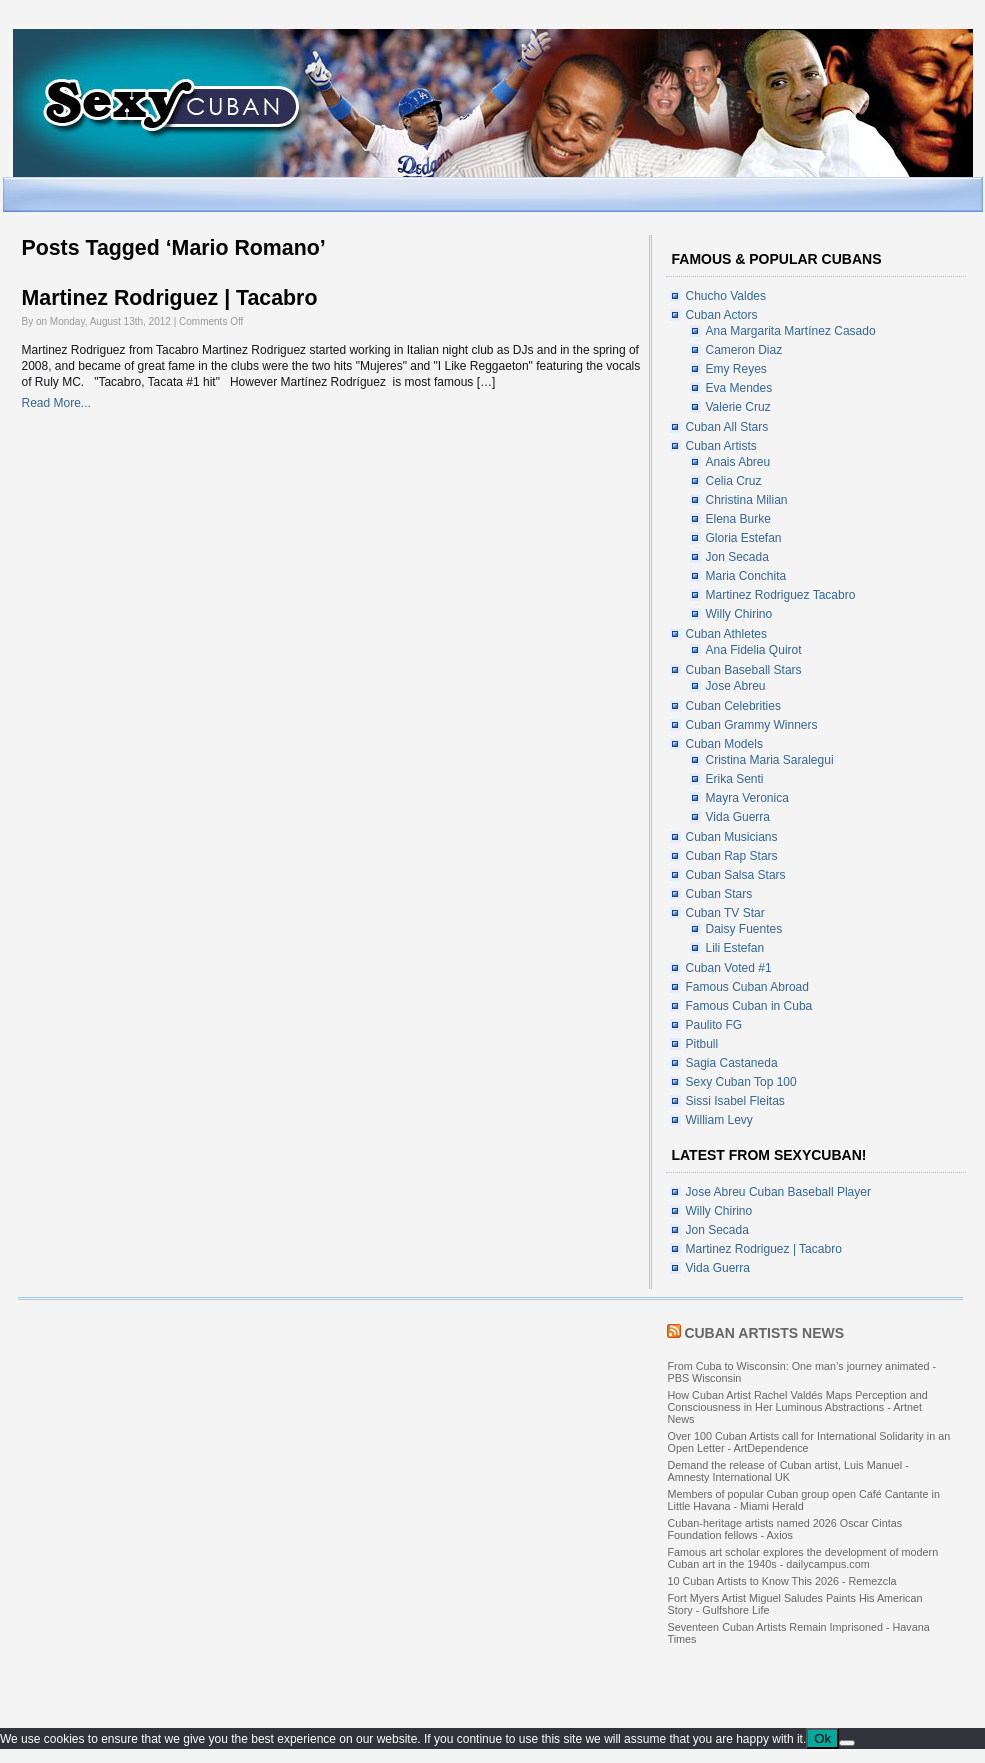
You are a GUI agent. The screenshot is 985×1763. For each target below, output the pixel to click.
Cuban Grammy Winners (752, 725)
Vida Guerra (738, 817)
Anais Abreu (738, 462)
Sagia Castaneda (732, 1063)
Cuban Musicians (732, 837)
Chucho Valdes (726, 296)
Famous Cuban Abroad (747, 987)
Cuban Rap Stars (732, 856)
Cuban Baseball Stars (744, 670)
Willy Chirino (739, 614)
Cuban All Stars (727, 427)
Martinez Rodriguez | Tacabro (170, 298)
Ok (822, 1738)
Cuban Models (724, 744)
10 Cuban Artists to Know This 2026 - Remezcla (782, 1581)
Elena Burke (738, 519)
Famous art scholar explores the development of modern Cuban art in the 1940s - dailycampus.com (803, 1558)
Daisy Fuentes (744, 929)
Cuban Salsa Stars (736, 875)
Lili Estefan (735, 948)
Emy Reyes (736, 369)
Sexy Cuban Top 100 (741, 1082)
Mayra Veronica (747, 798)
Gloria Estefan (744, 538)
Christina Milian (747, 500)
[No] (847, 1743)
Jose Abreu (736, 686)
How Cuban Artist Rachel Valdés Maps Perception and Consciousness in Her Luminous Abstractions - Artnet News (798, 1407)
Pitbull (702, 1044)
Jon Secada (737, 557)
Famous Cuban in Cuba (749, 1006)
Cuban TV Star (725, 913)
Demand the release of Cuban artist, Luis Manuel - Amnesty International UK (788, 1471)
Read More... (56, 403)
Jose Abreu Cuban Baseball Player (778, 1192)
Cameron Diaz (744, 350)
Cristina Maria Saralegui (770, 760)
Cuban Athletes (726, 634)
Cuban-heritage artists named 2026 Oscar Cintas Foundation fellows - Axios (785, 1529)
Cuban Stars (719, 894)
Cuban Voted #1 (729, 968)
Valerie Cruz (738, 407)
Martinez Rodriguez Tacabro (781, 595)
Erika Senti (735, 779)
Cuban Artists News (764, 1333)
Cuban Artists (721, 446)
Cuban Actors (722, 315)
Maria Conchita (746, 576)
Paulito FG (714, 1025)
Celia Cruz (734, 481)
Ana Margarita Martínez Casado (791, 331)
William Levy (719, 1120)
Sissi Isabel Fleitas (735, 1101)
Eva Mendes (739, 388)
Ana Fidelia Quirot (754, 650)
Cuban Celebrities (733, 706)
